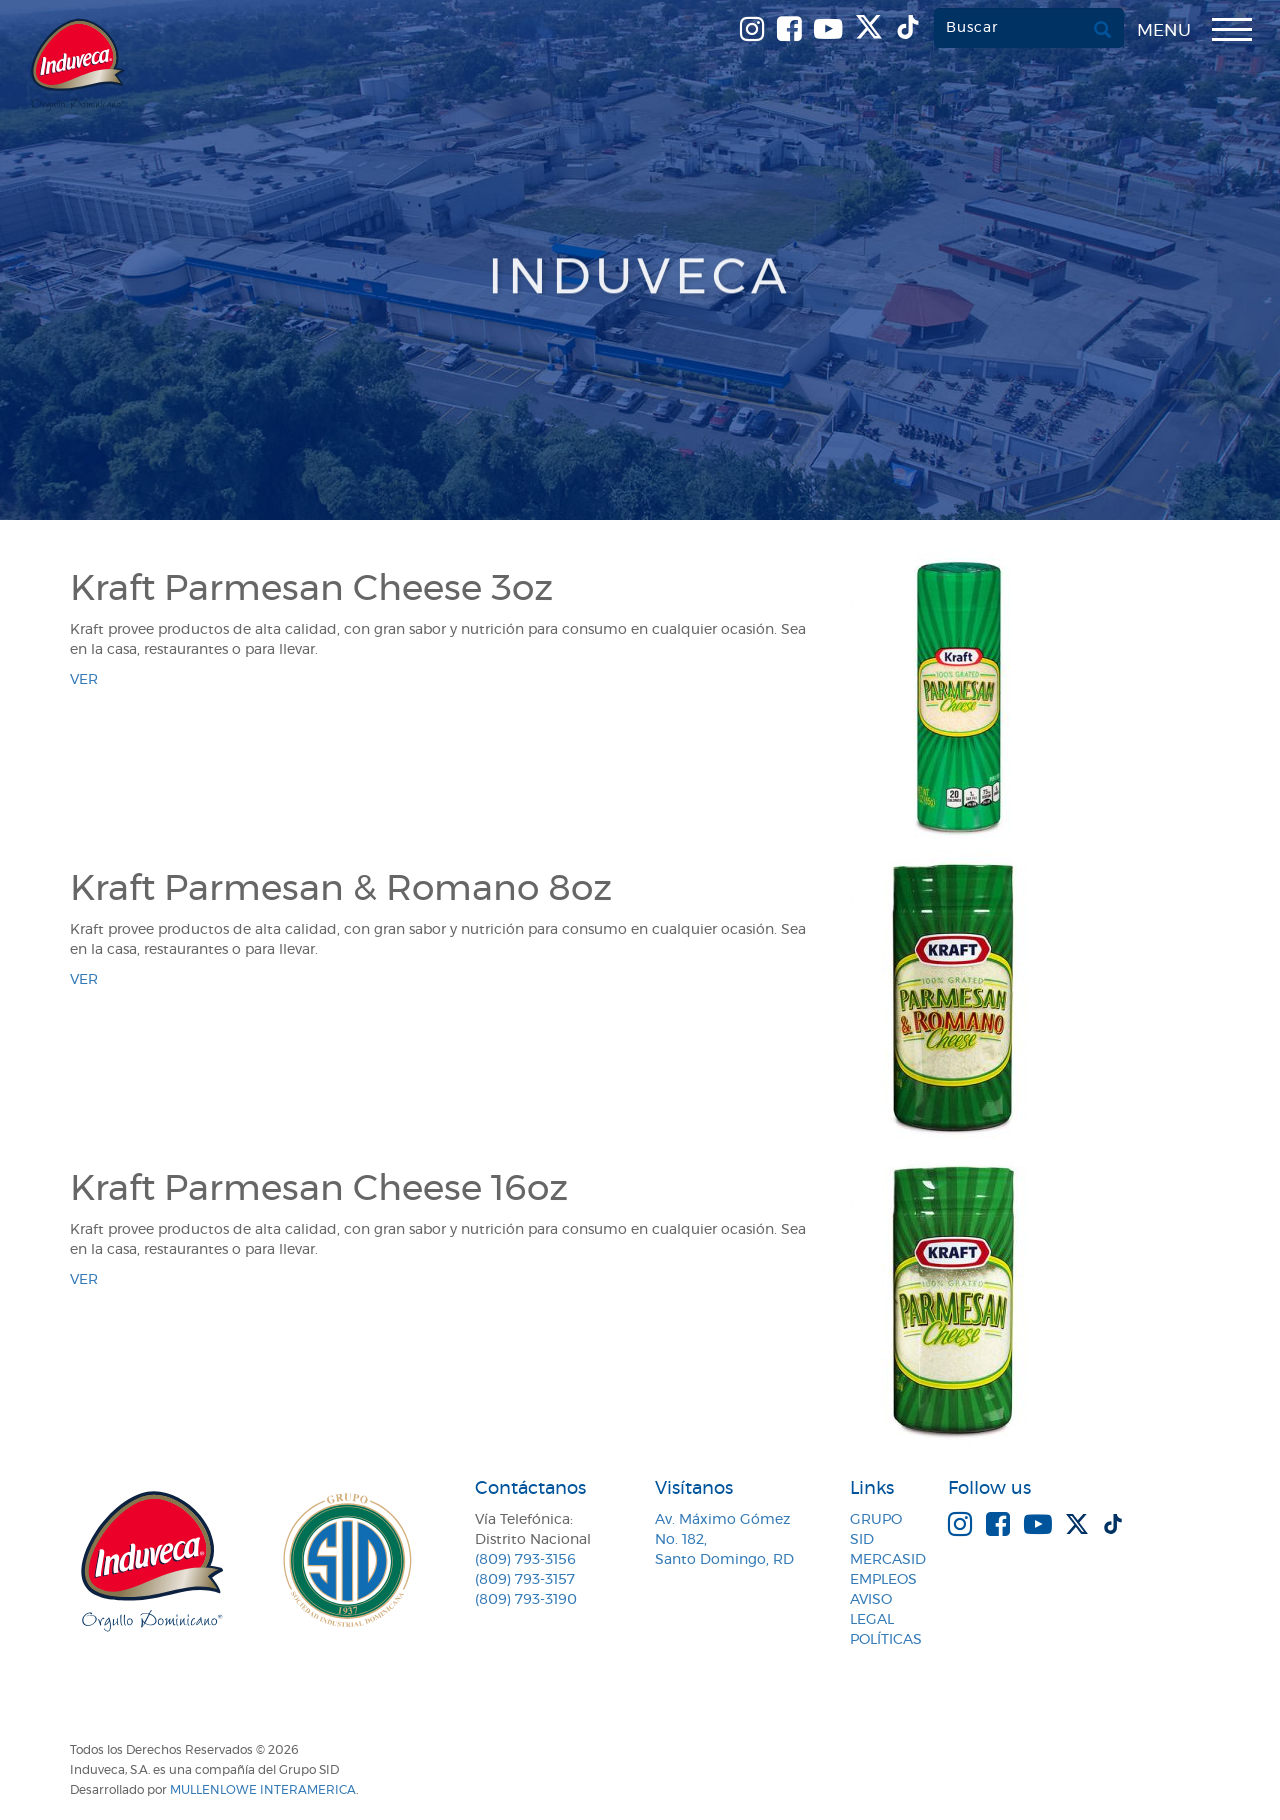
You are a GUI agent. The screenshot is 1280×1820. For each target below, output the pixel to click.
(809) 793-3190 (526, 1600)
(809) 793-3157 (525, 1580)
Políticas (886, 1640)
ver (84, 680)
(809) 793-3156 (525, 1560)
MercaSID (888, 1560)
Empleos (883, 1580)
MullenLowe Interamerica (263, 1790)
